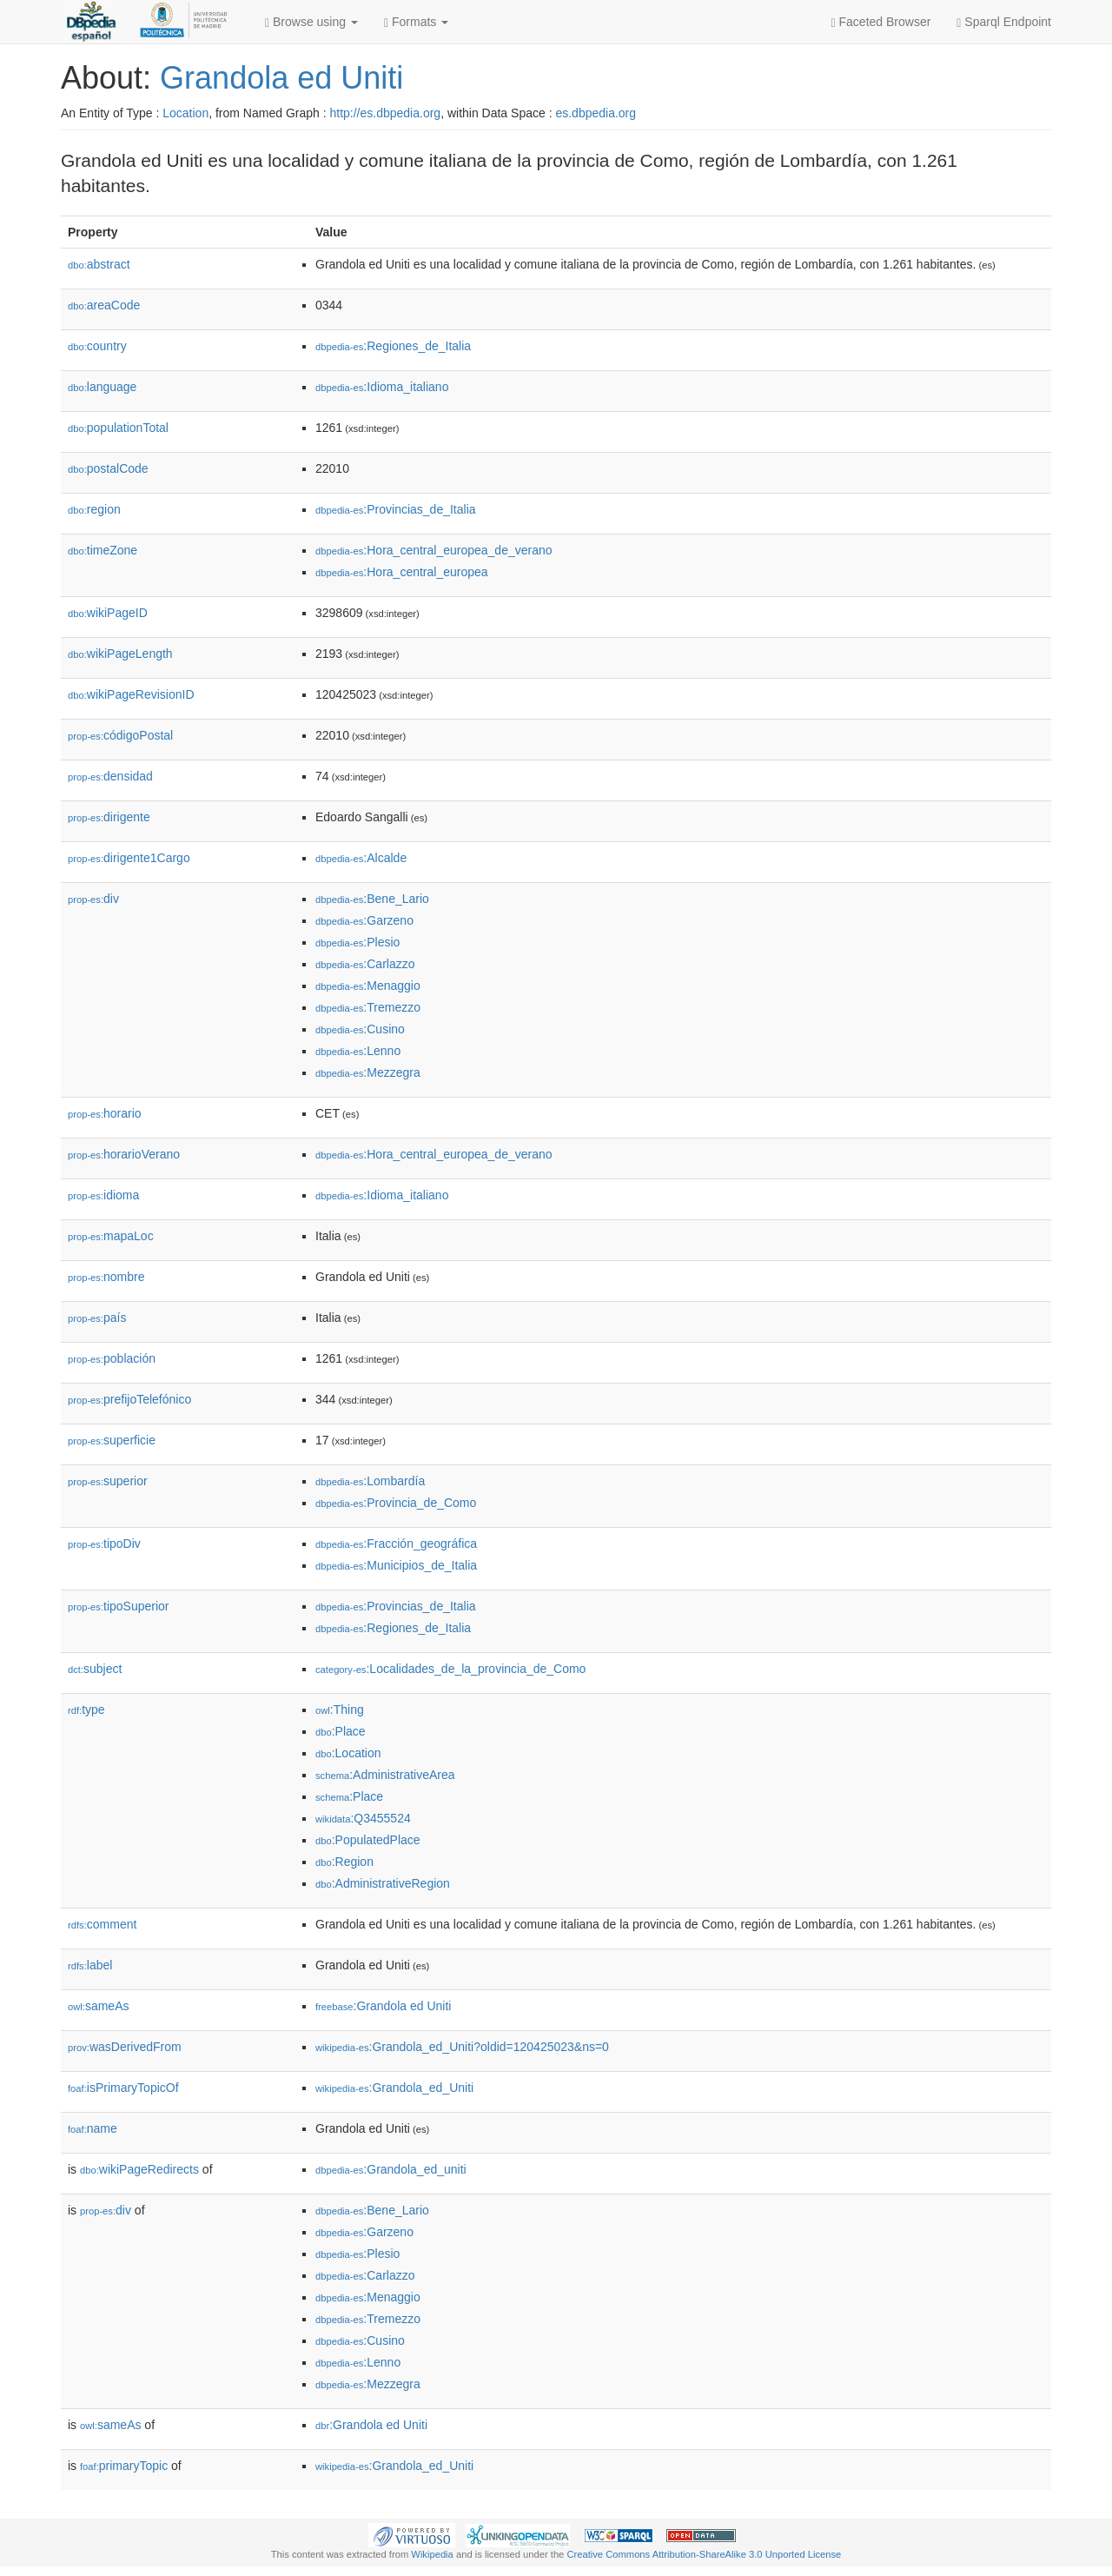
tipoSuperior (118, 1606)
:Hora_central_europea (401, 572)
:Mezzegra (367, 1072)
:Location (348, 1753)
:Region (344, 1862)
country (97, 346)
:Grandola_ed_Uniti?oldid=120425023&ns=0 (462, 2047)
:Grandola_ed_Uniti (394, 2088)
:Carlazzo (365, 964)
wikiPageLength (120, 654)
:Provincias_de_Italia (395, 509)
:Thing (339, 1709)
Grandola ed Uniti (281, 78)
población (112, 1358)
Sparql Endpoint (1003, 22)
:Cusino (360, 1029)
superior (108, 1481)
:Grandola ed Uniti (383, 2006)
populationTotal (118, 428)
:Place (340, 1731)
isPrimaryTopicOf (123, 2088)
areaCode (104, 305)
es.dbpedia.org (595, 113)
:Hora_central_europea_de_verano (434, 550)
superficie (112, 1440)
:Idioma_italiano (381, 387)
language (102, 387)
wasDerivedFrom (125, 2047)
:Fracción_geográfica (396, 1543)
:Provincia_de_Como (395, 1503)
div (93, 899)
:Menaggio (367, 986)
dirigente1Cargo (129, 858)
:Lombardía (370, 1481)
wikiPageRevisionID (131, 694)
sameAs (98, 2006)
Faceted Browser (881, 22)
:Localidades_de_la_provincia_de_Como (450, 1669)
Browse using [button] (311, 22)
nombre (106, 1277)
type (86, 1709)
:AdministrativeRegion (382, 1883)
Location (185, 113)
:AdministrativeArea (385, 1775)
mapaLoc (111, 1236)
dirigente (109, 817)
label (90, 1965)
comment (102, 1924)
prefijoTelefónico (129, 1399)
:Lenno (357, 1051)
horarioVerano (124, 1154)
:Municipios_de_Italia (396, 1565)
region (94, 509)
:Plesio (357, 942)
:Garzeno (364, 920)
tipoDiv (104, 1543)
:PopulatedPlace (367, 1840)
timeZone (102, 550)
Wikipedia (432, 2554)
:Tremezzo (367, 1007)
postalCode (108, 468)
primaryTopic (124, 2466)
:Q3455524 (363, 1818)
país (97, 1318)
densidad (110, 776)
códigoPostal (120, 735)
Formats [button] (416, 22)
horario (105, 1113)
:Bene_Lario (372, 899)
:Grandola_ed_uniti (391, 2169)
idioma (103, 1195)
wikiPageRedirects (139, 2169)
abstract (99, 264)
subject (95, 1669)
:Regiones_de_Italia (393, 346)
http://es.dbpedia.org (384, 113)
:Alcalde (361, 858)
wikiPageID (108, 613)
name (92, 2128)
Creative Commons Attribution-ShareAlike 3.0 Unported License (703, 2554)
